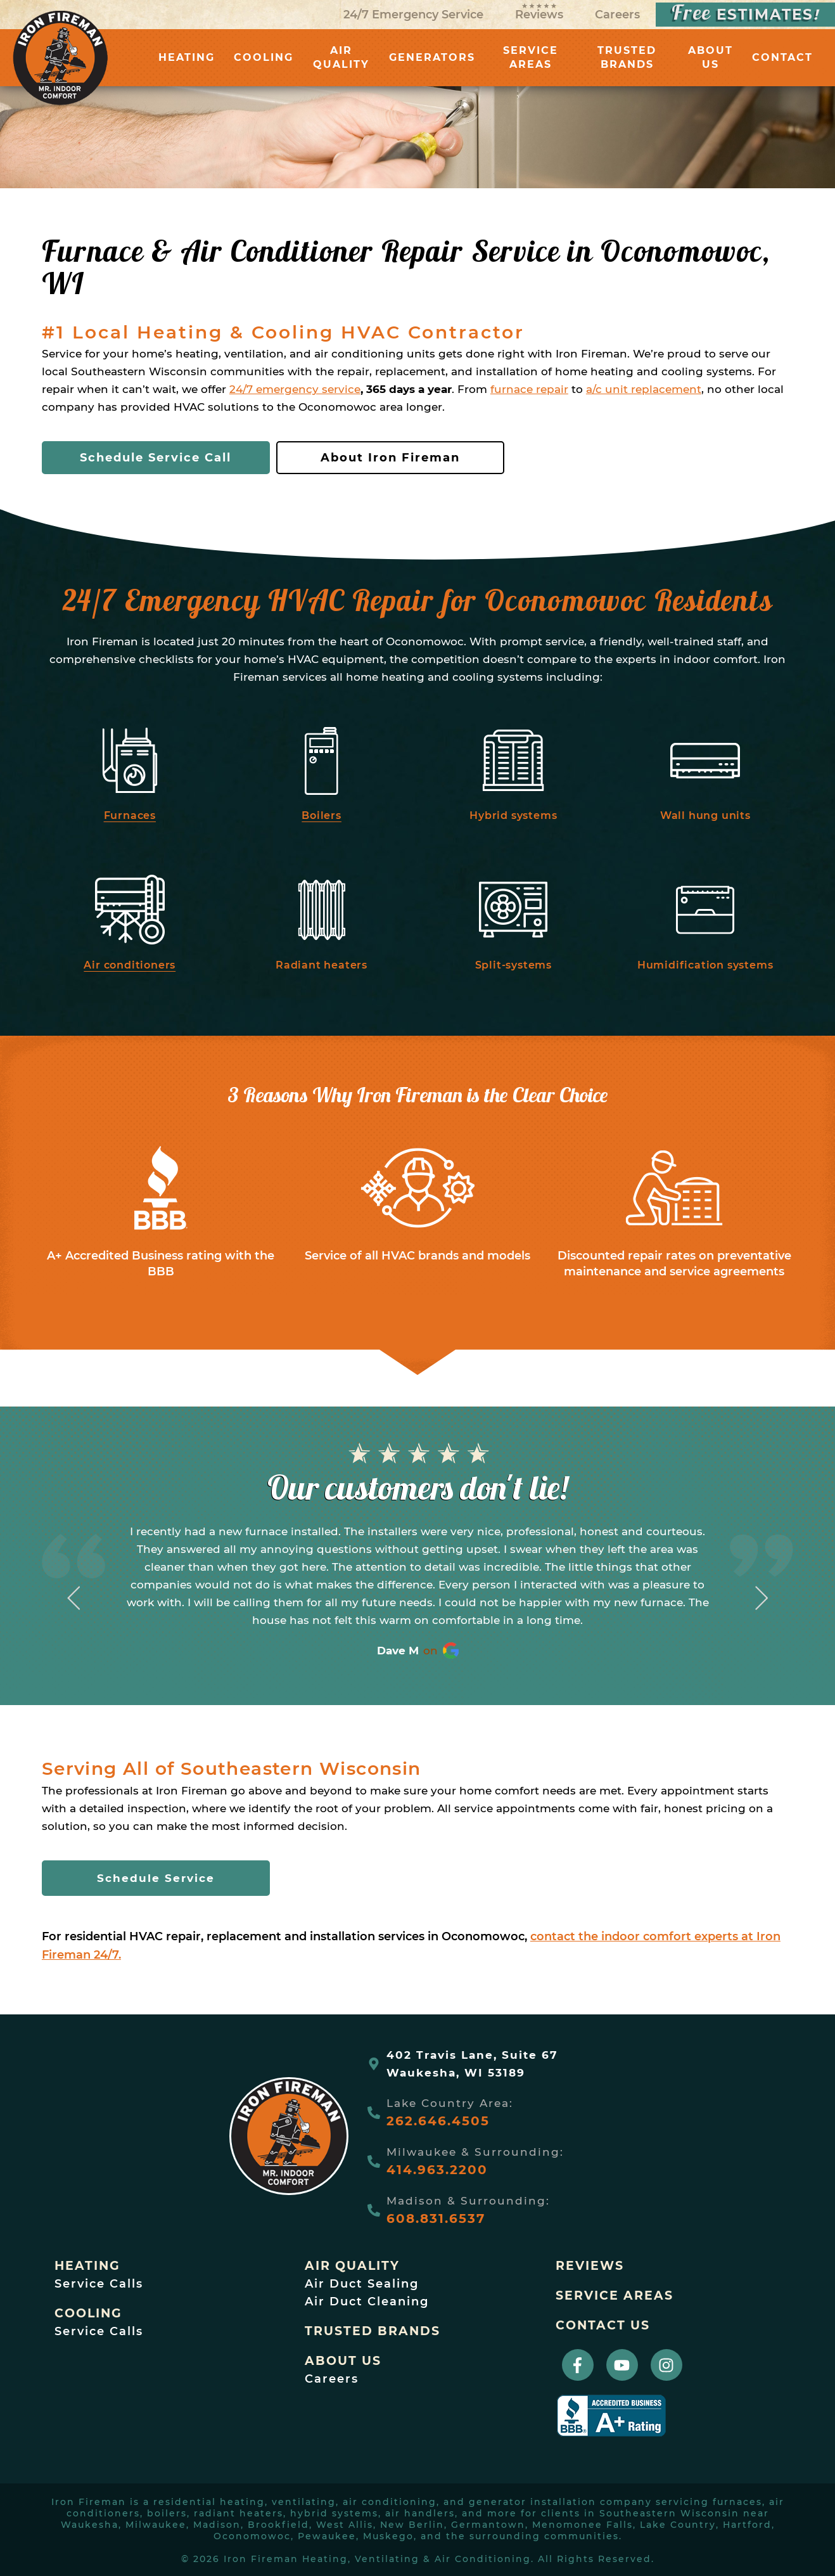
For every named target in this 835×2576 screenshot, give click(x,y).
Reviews (539, 12)
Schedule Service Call (155, 458)
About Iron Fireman (390, 458)
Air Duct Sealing (362, 2283)
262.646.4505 (438, 2120)
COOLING (263, 57)
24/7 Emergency (413, 15)
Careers (617, 15)
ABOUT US (710, 57)
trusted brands (372, 2331)
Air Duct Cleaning (367, 2301)
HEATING (186, 57)
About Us (343, 2361)
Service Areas (614, 2295)
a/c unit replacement (643, 389)
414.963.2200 (437, 2169)
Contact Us (603, 2325)
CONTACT (782, 57)
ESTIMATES (745, 14)
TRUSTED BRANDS (626, 57)
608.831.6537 (435, 2218)
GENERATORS (432, 57)
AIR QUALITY (341, 57)
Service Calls (98, 2283)
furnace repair (529, 389)
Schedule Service (156, 1878)
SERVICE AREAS (530, 57)
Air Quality (352, 2266)
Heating (87, 2266)
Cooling (88, 2313)
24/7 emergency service (294, 389)
